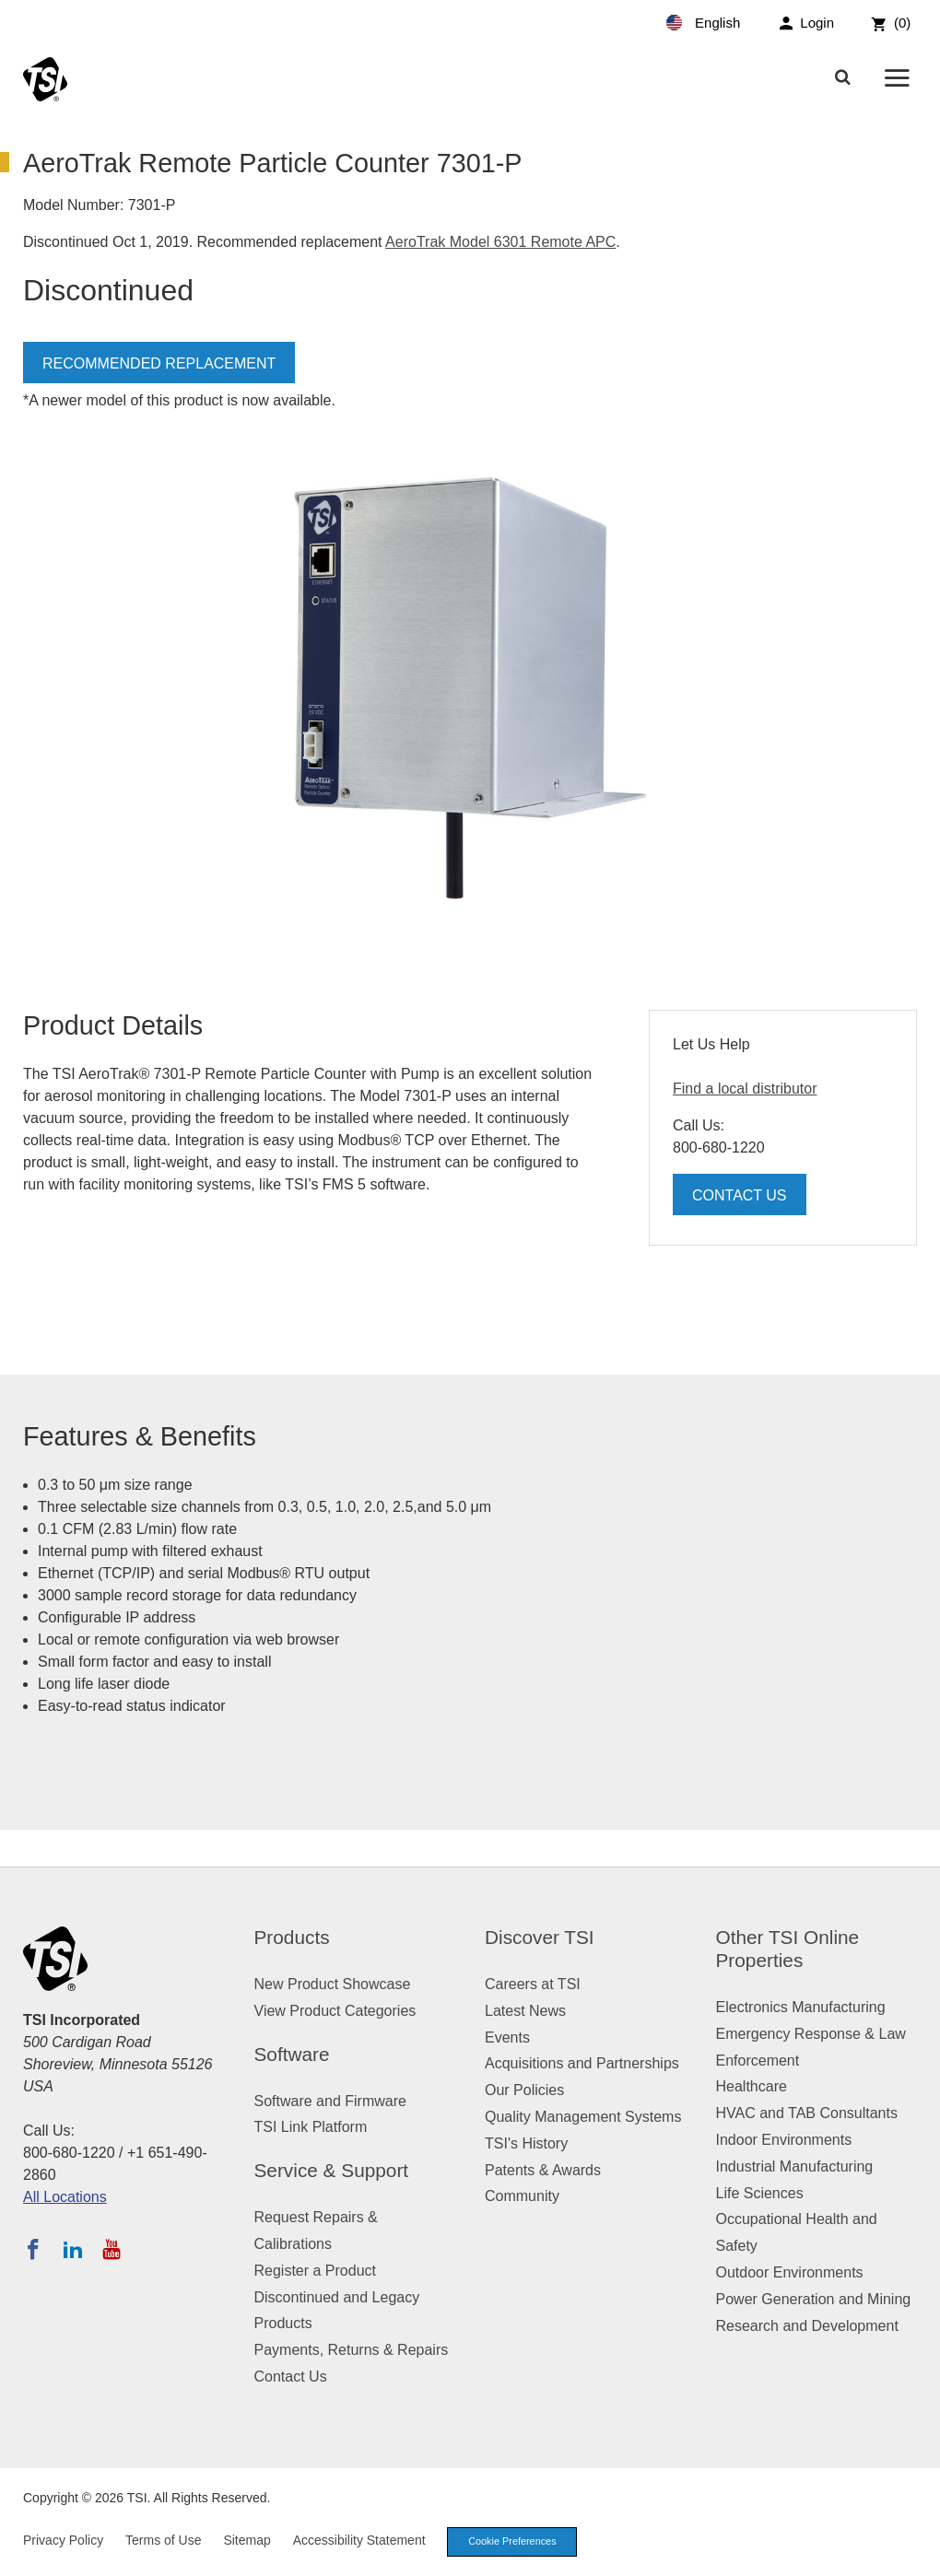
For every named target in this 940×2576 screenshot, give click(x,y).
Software (292, 2054)
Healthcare (751, 2086)
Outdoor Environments (790, 2272)
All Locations (65, 2197)
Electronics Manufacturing (801, 2007)
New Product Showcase (332, 1984)
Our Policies (524, 2090)
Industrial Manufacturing (795, 2166)
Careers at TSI (533, 1984)
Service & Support (331, 2170)
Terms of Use (163, 2541)
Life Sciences (760, 2193)
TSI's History (526, 2143)
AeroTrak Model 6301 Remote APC (500, 242)
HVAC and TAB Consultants (807, 2113)
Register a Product (315, 2270)
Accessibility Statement (359, 2541)
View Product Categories (335, 2011)
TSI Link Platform (311, 2127)
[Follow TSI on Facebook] (33, 2249)
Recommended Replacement (159, 363)
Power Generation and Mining (813, 2299)
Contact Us (739, 1195)
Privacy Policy (63, 2541)
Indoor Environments (784, 2140)
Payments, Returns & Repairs (351, 2350)
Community (522, 2196)
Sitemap (246, 2541)
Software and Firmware (330, 2101)
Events (507, 2037)
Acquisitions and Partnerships (582, 2063)
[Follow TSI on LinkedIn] (73, 2249)
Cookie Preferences (514, 2541)
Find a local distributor (745, 1088)
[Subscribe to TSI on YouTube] (111, 2249)
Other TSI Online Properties (788, 1948)
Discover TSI (539, 1937)
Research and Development (807, 2326)
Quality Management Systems (583, 2117)
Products (292, 1937)
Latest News (525, 2011)
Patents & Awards (543, 2170)
